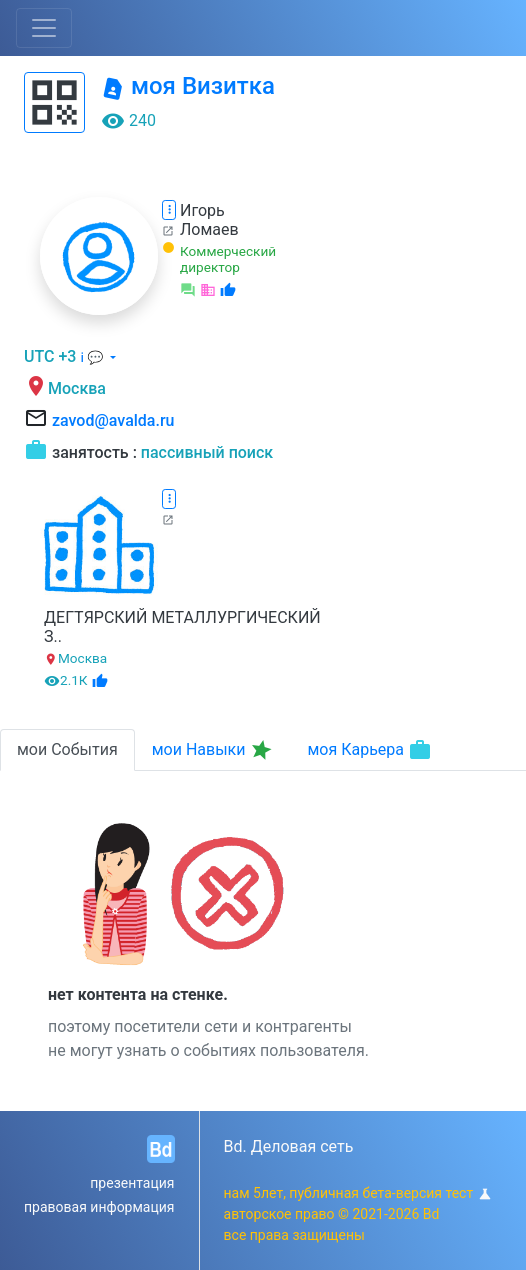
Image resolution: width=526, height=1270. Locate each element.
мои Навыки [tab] (214, 750)
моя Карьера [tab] (369, 750)
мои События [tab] (67, 749)
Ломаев (209, 229)
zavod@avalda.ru (113, 420)
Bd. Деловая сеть (289, 1146)
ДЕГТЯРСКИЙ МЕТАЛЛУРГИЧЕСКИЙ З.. (182, 627)
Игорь (202, 210)
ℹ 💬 (93, 357)
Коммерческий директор (228, 259)
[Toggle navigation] (44, 28)
